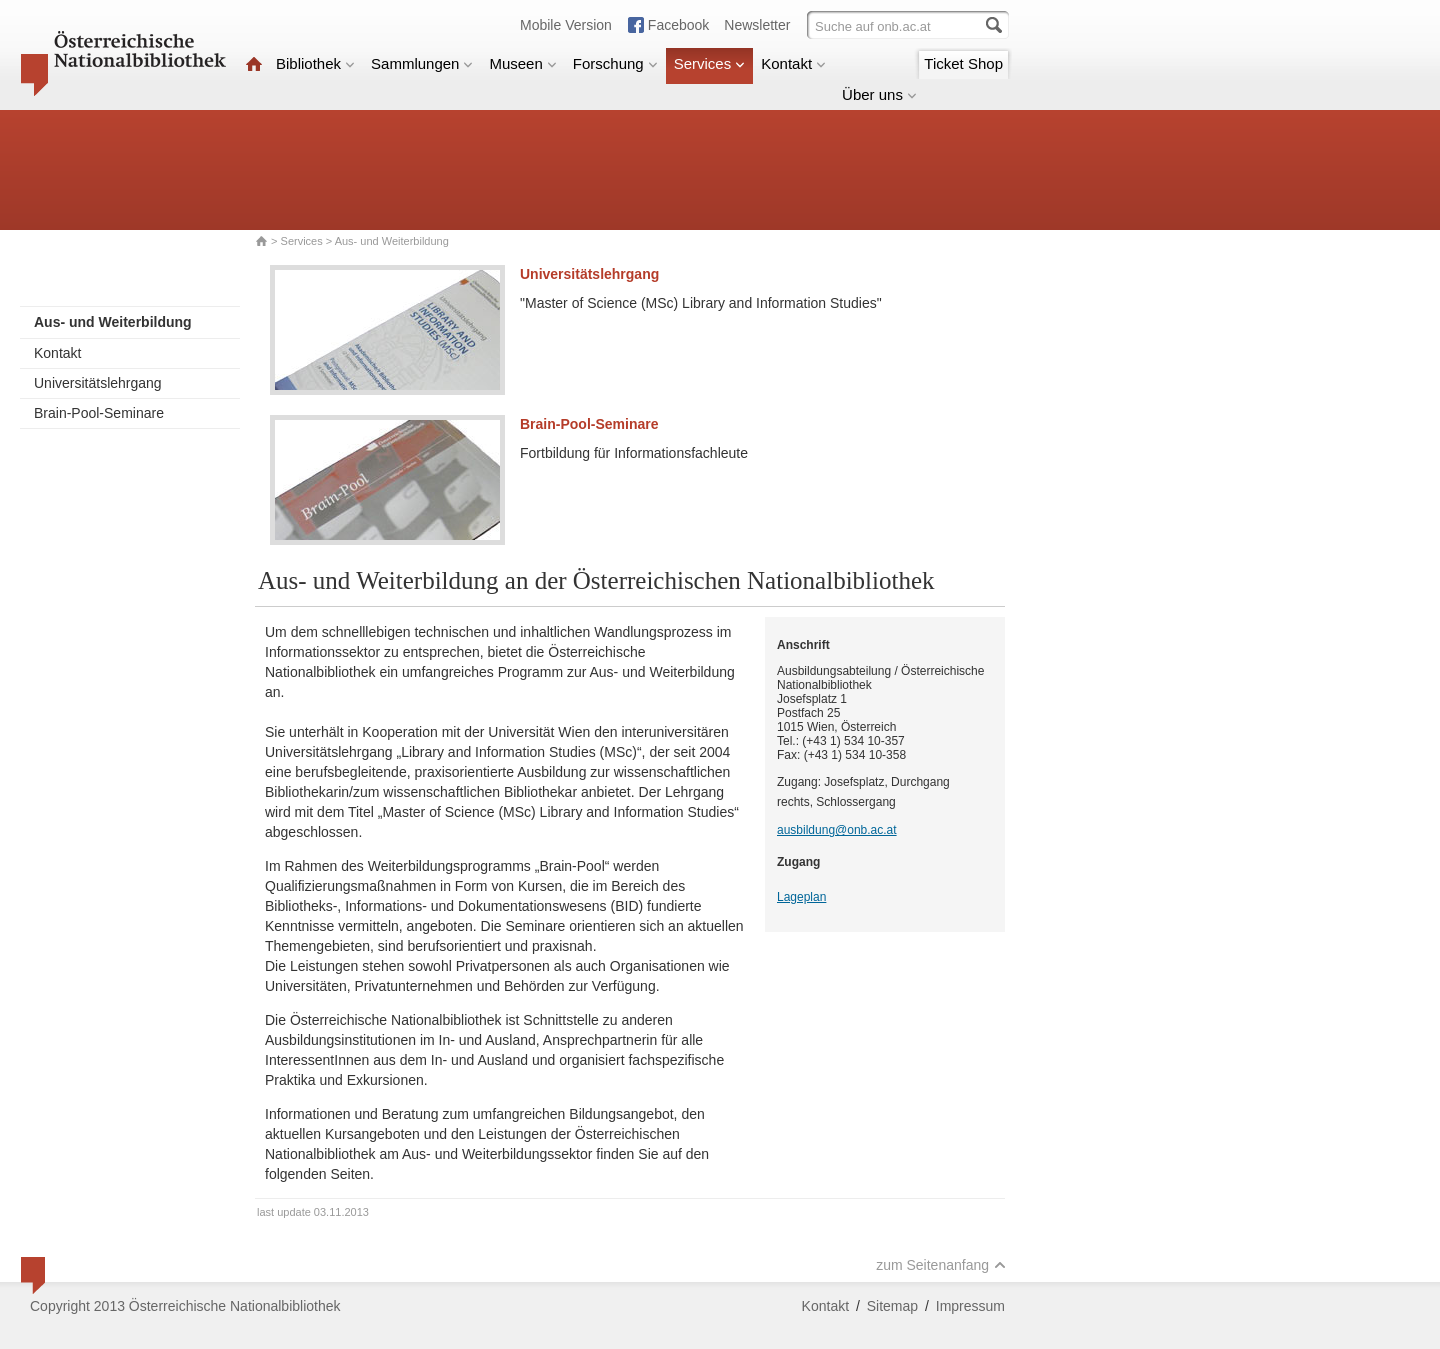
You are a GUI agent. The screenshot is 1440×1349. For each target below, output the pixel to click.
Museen (522, 63)
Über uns (879, 94)
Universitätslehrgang (98, 383)
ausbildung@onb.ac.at (837, 830)
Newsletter (757, 25)
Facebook (678, 25)
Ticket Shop (963, 63)
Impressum (970, 1306)
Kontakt (793, 63)
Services (710, 63)
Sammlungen (422, 63)
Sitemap (892, 1306)
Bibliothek (315, 63)
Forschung (615, 63)
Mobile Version (566, 25)
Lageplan (801, 897)
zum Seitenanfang (941, 1265)
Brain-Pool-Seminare (99, 413)
